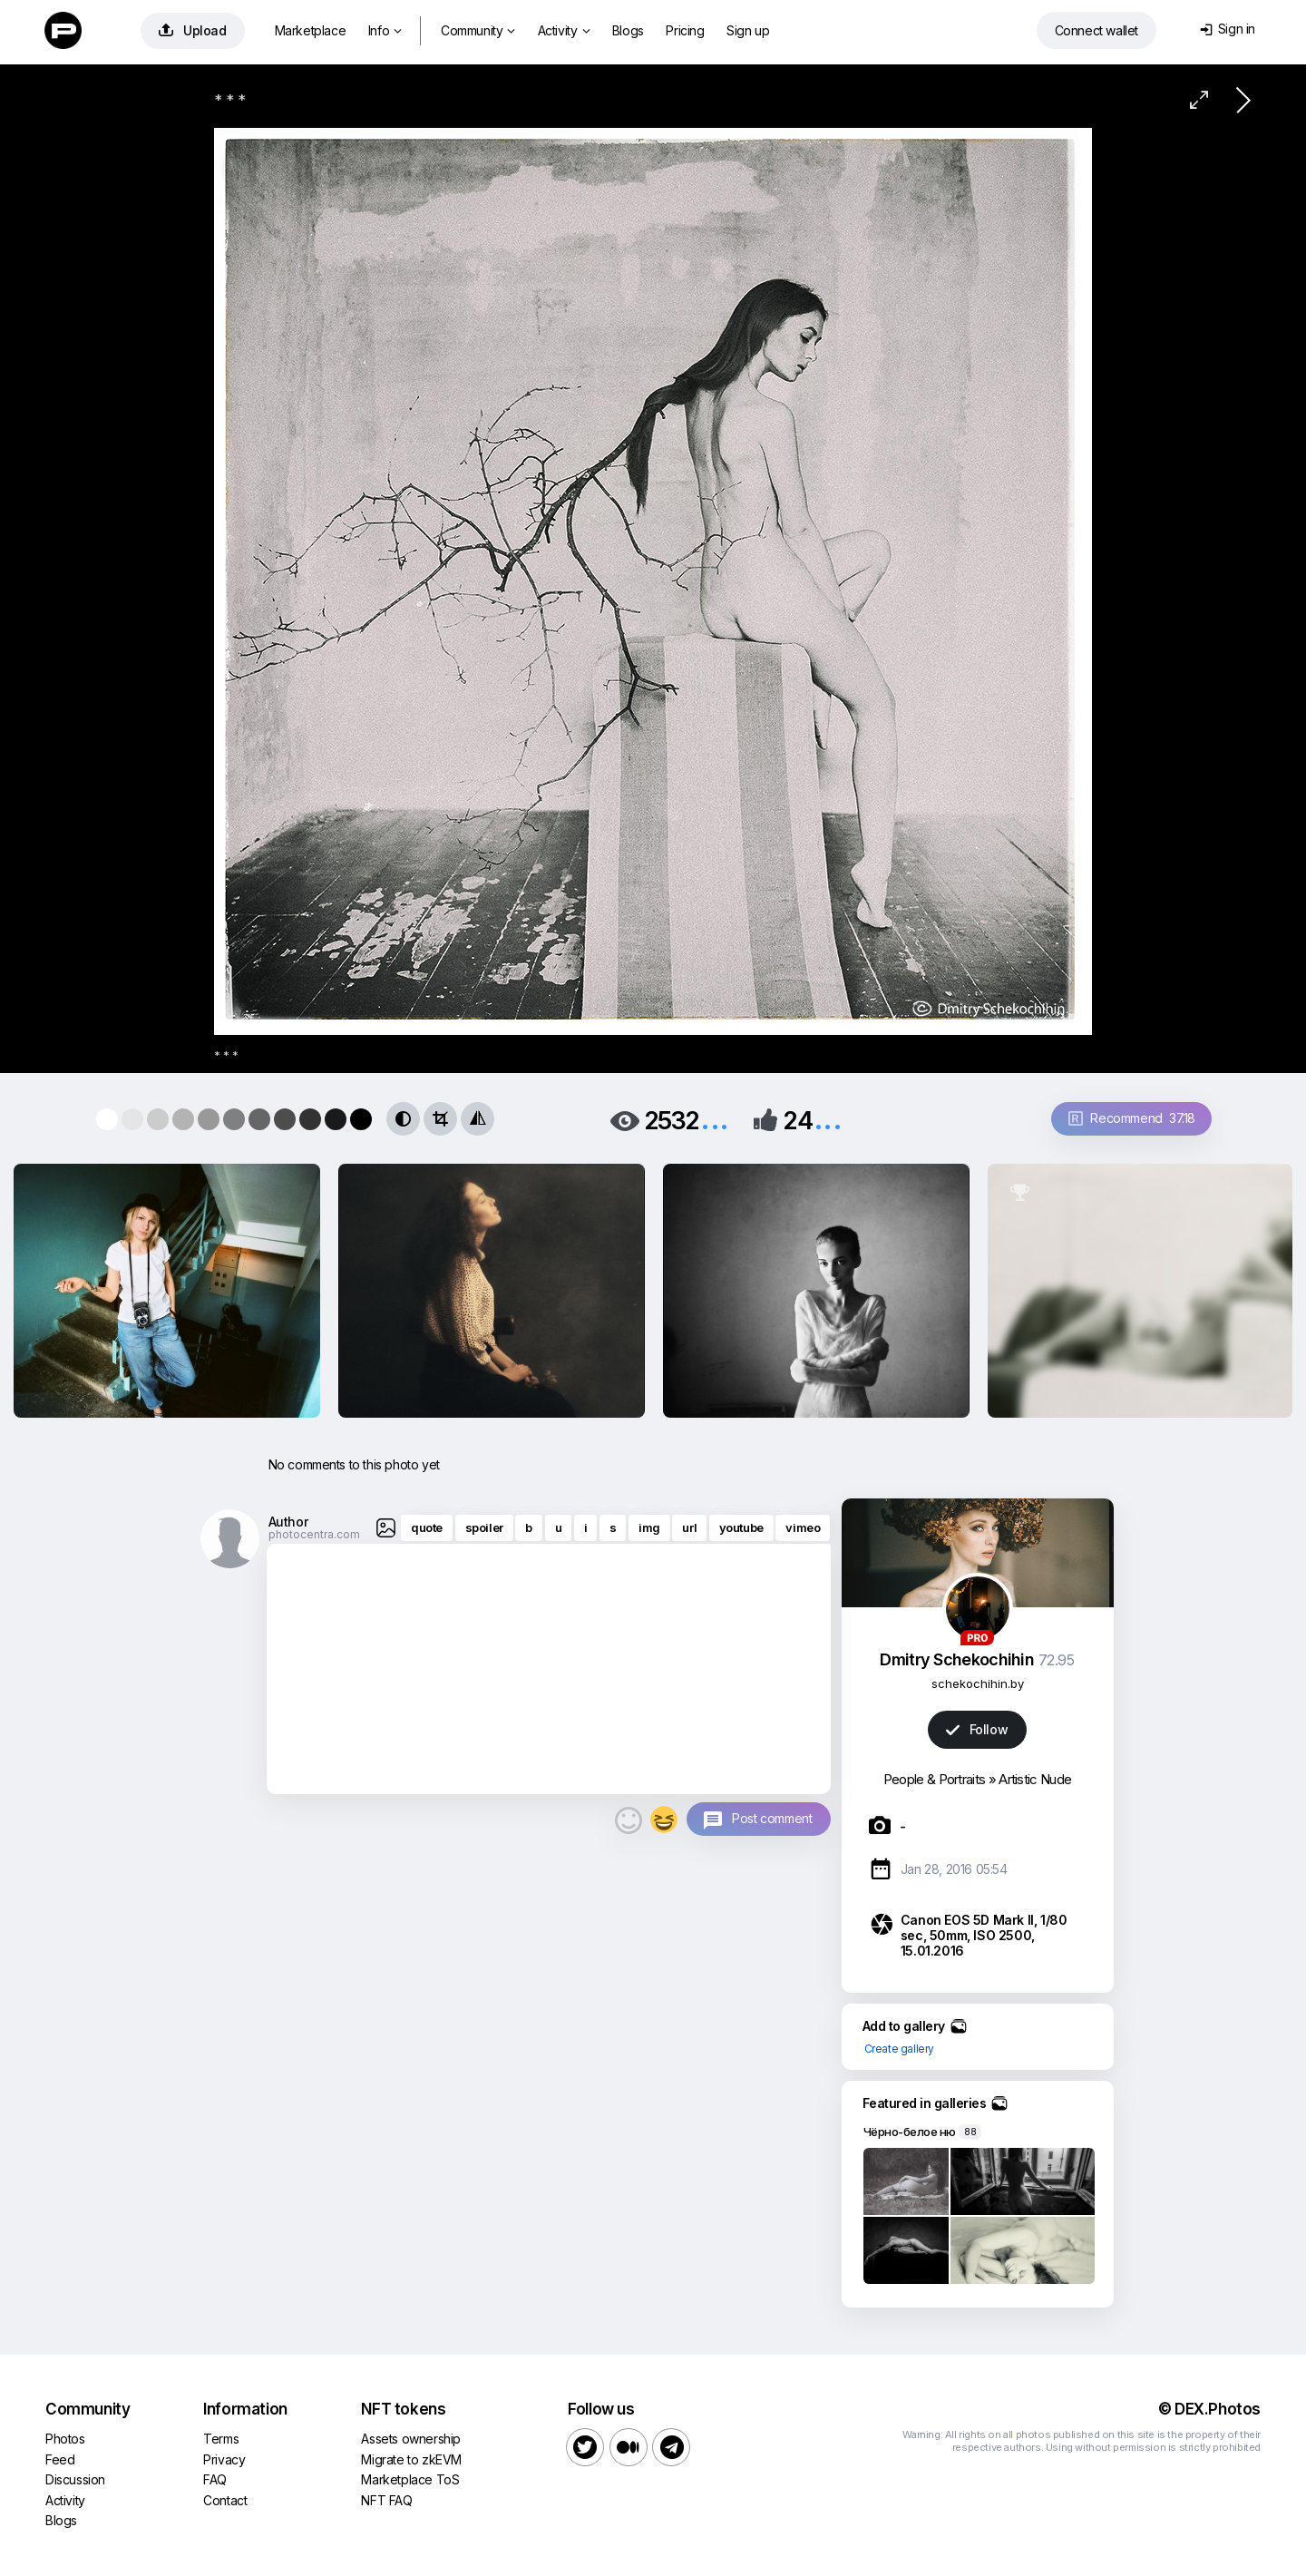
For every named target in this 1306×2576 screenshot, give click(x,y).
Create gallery (899, 2048)
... (714, 1119)
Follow (977, 1729)
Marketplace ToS (410, 2479)
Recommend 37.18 (1131, 1118)
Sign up (747, 30)
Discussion (75, 2479)
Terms (221, 2438)
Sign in (1227, 28)
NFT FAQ (386, 2500)
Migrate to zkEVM (411, 2459)
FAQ (215, 2479)
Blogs (628, 30)
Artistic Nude (1035, 1779)
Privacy (224, 2459)
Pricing (685, 30)
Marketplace (310, 30)
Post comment (772, 1818)
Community (478, 30)
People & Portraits (934, 1779)
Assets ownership (411, 2438)
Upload (193, 30)
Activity (564, 30)
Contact (225, 2500)
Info (385, 30)
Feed (59, 2459)
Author (288, 1521)
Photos (65, 2438)
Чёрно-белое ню (909, 2131)
